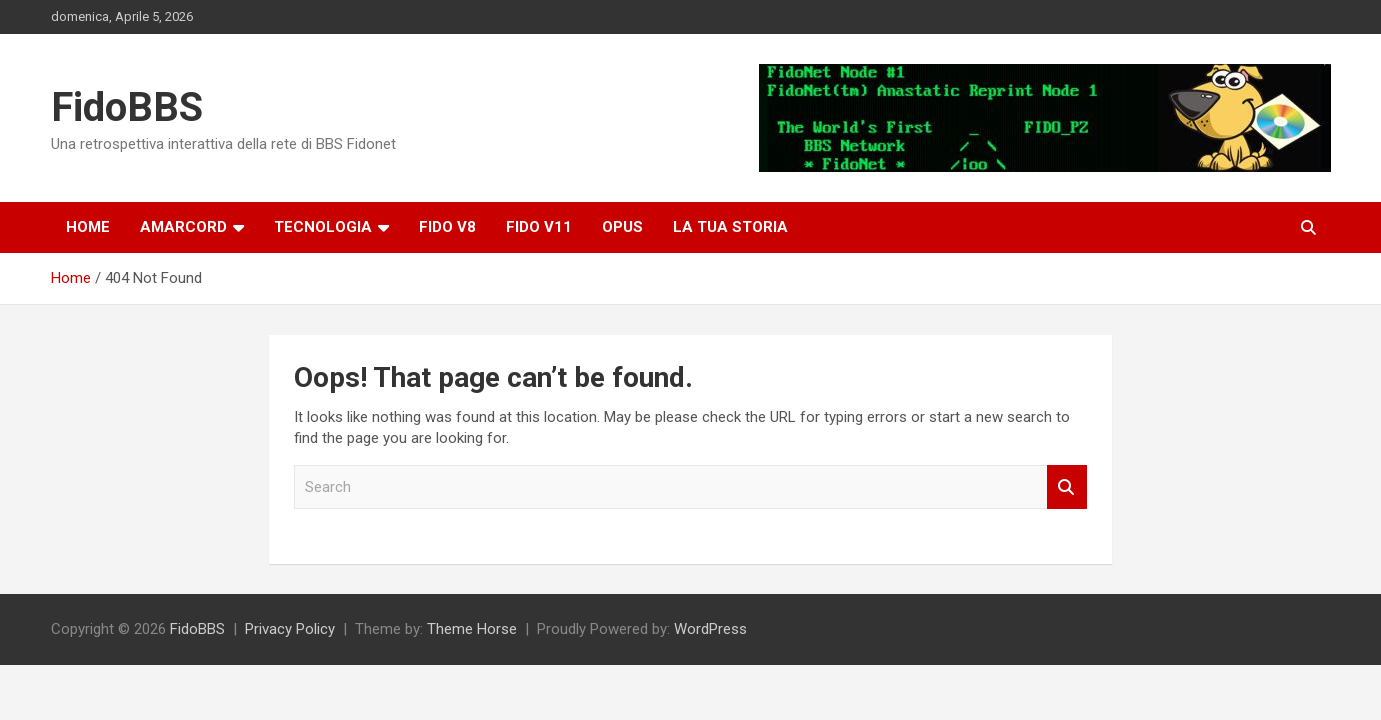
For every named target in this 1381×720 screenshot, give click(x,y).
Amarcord (183, 227)
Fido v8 (447, 227)
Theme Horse (472, 629)
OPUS (622, 227)
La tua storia (730, 227)
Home (88, 227)
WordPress (710, 629)
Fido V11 (539, 227)
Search (1067, 487)
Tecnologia (323, 227)
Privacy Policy (290, 629)
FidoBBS (127, 107)
